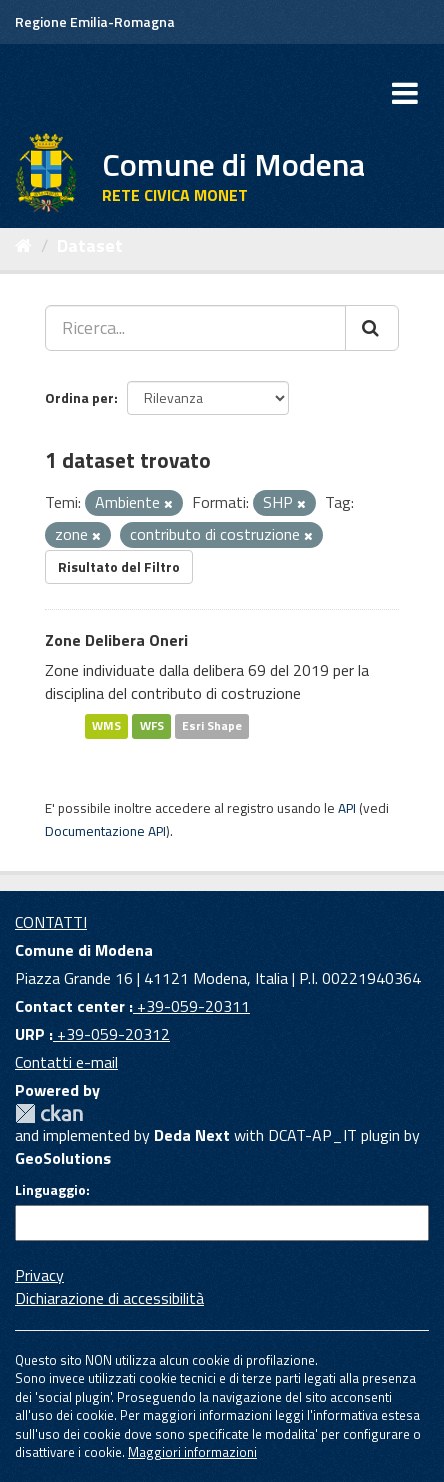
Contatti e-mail (66, 1062)
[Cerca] (372, 328)
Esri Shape (212, 725)
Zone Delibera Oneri (116, 640)
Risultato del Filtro (119, 566)
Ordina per (79, 397)
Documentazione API (105, 831)
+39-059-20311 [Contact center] (191, 1006)
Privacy (39, 1275)
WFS (152, 725)
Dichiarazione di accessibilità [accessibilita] (109, 1298)
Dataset (90, 245)
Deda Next (192, 1135)
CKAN (49, 1113)
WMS (106, 725)
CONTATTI (51, 922)
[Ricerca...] (195, 328)
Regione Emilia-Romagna (95, 21)
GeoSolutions (63, 1158)
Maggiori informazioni (192, 1452)
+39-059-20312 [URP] (111, 1034)
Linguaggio (50, 1190)
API (347, 808)
